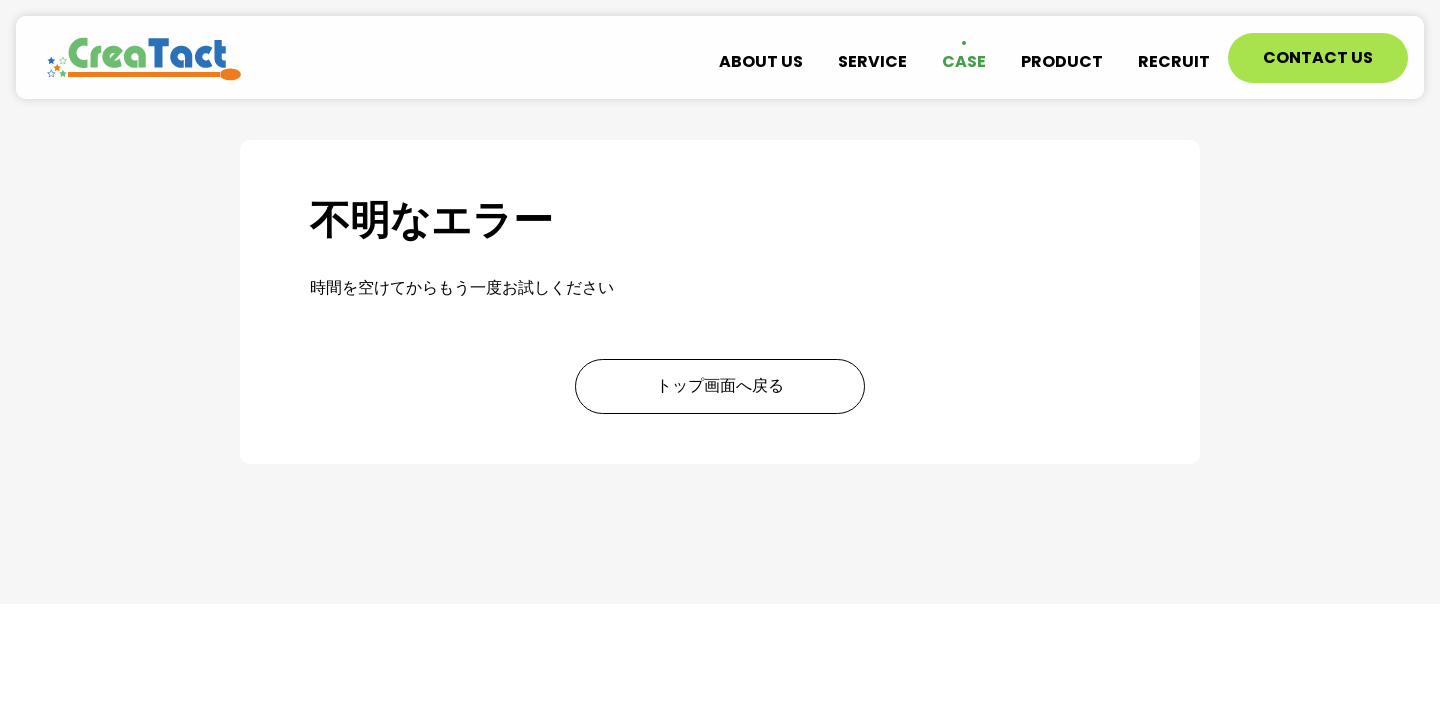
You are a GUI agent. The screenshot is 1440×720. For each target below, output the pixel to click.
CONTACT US (1318, 57)
